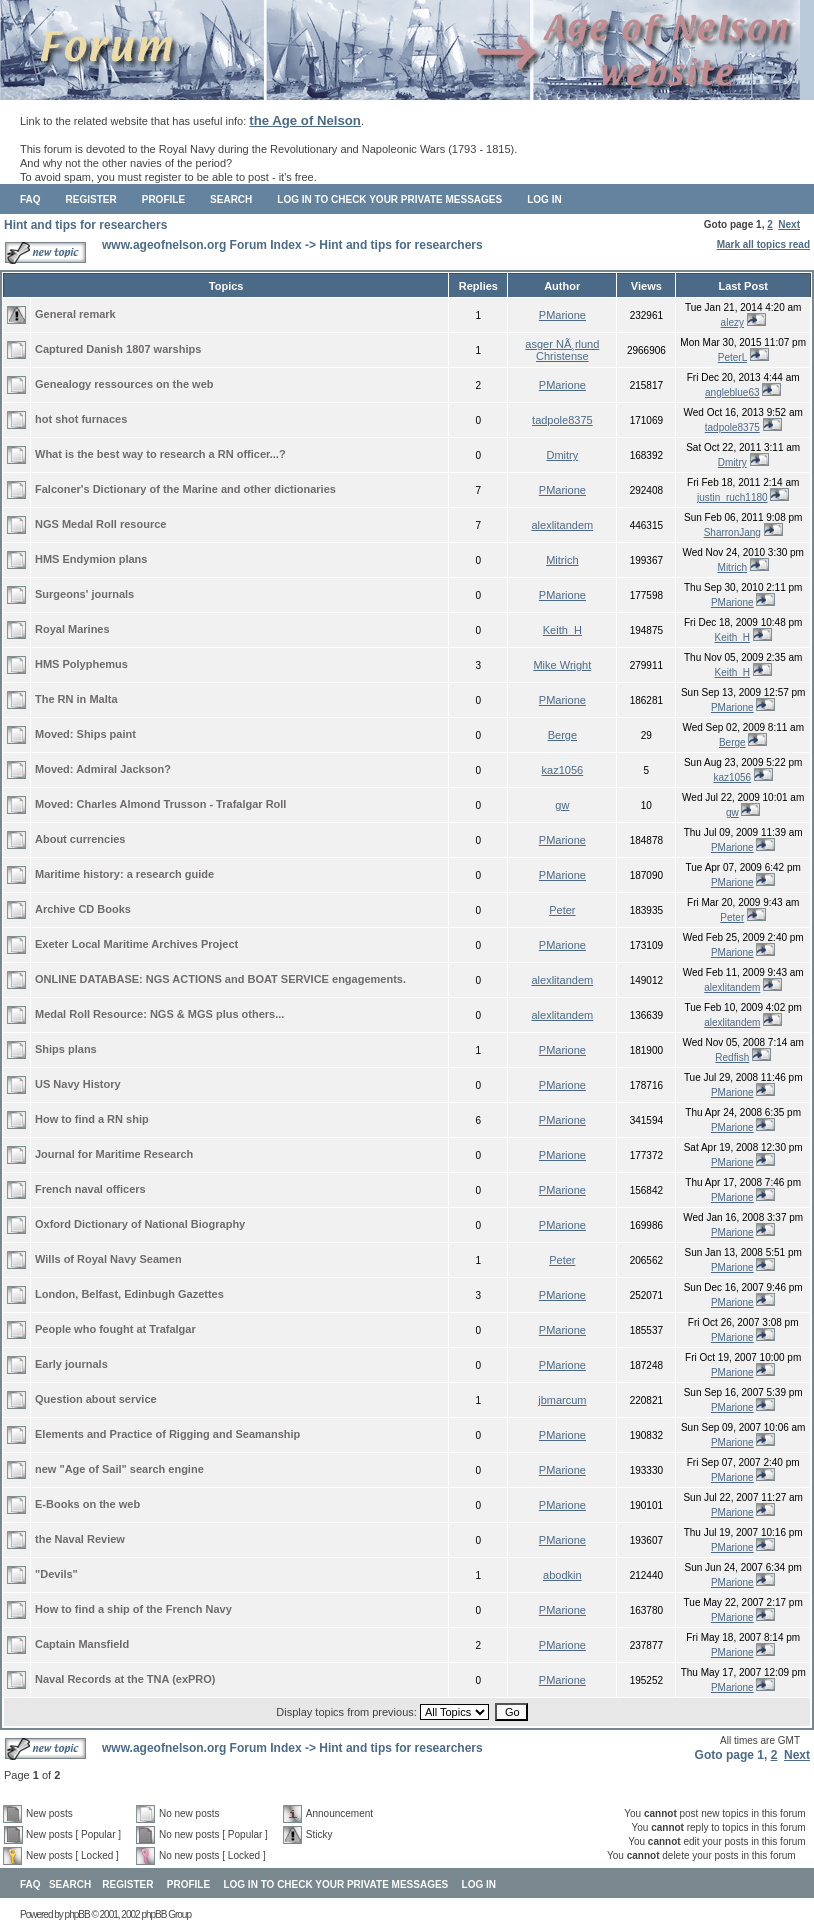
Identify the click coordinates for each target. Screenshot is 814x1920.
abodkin (562, 1575)
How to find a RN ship (92, 1119)
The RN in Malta (76, 699)
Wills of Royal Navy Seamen (108, 1259)
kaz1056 (563, 770)
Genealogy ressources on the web (124, 384)
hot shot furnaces (81, 419)
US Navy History (78, 1084)
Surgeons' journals (84, 594)
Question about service (96, 1399)
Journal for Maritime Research (114, 1154)
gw (562, 805)
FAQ (30, 199)
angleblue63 (732, 392)
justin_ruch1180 (732, 497)
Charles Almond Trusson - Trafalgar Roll (182, 804)
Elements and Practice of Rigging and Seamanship (167, 1434)
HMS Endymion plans (91, 559)
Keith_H (562, 630)
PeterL (732, 357)
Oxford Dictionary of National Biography (140, 1224)
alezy (732, 322)
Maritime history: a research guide (124, 874)
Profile (163, 199)
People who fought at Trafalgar (115, 1329)
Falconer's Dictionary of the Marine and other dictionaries (185, 489)
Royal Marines (72, 629)
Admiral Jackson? (123, 769)
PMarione (562, 315)
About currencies (80, 839)
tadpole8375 (562, 420)
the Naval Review (80, 1539)
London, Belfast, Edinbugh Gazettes (129, 1294)
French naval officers (90, 1189)
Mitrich (562, 560)
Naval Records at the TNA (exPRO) (125, 1679)
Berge (562, 735)
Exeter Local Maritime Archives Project (136, 944)
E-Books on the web (87, 1504)
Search (231, 199)
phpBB (77, 1914)
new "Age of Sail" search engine (119, 1469)
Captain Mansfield (82, 1644)
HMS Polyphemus (81, 664)
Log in (544, 199)
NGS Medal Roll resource (100, 524)
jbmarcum (562, 1400)
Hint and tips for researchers (85, 225)
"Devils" (56, 1574)
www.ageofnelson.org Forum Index (202, 245)
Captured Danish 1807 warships (118, 349)
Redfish (732, 1057)
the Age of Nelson (305, 120)
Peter (562, 910)
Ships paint (106, 734)
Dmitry (562, 455)
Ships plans (66, 1049)
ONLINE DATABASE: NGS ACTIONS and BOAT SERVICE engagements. (220, 979)
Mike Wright (562, 665)
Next (789, 224)
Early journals (71, 1364)
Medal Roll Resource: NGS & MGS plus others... (159, 1014)
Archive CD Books (83, 909)
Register (91, 199)
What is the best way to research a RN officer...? (160, 454)
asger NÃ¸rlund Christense (562, 350)
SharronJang (732, 532)
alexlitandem (562, 525)
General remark (75, 314)
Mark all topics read (763, 244)
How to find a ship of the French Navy (133, 1609)
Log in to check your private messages (389, 199)
